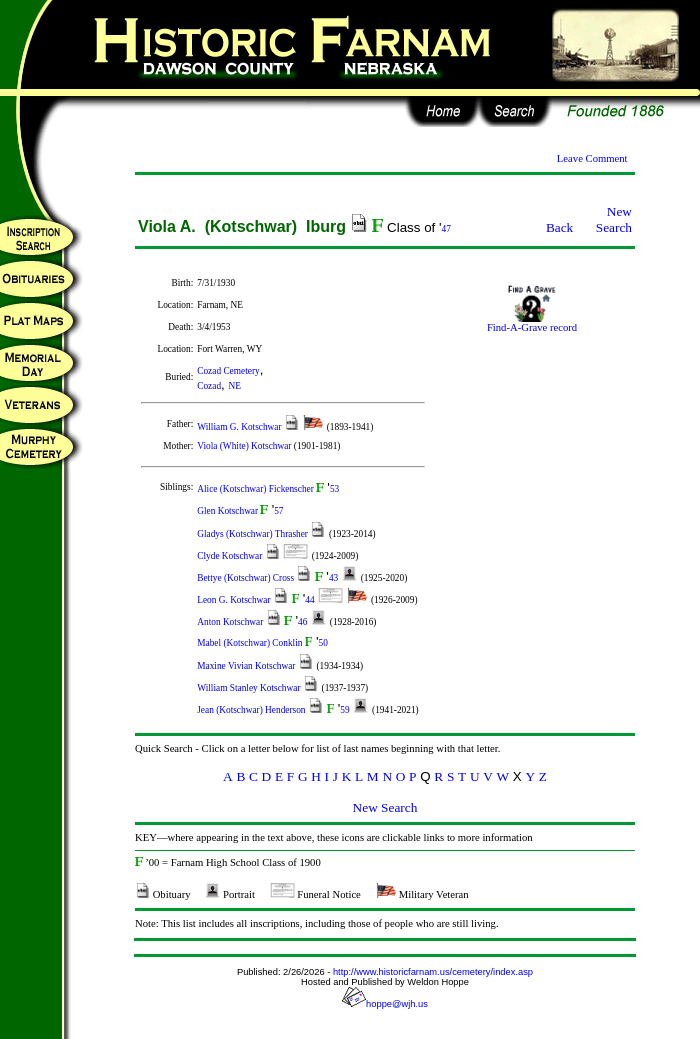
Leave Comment (592, 158)
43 (333, 578)
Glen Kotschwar (228, 511)
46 (302, 622)
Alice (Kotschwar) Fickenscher (256, 489)
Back (559, 227)
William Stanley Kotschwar (250, 688)
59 (344, 710)
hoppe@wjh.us (385, 1004)
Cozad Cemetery (228, 371)
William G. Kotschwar (240, 427)
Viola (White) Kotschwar (245, 446)
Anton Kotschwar (231, 622)
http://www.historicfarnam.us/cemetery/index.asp (433, 972)
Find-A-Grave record (532, 323)
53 (334, 489)
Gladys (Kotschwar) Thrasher (253, 534)
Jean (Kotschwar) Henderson (252, 710)
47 (446, 229)
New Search (614, 219)
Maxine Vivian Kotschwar (247, 666)
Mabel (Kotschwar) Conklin (251, 643)
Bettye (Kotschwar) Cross (246, 578)
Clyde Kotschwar (230, 556)
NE (234, 386)
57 (278, 511)
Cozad (209, 386)
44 (309, 600)
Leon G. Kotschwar (235, 600)
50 (323, 643)
